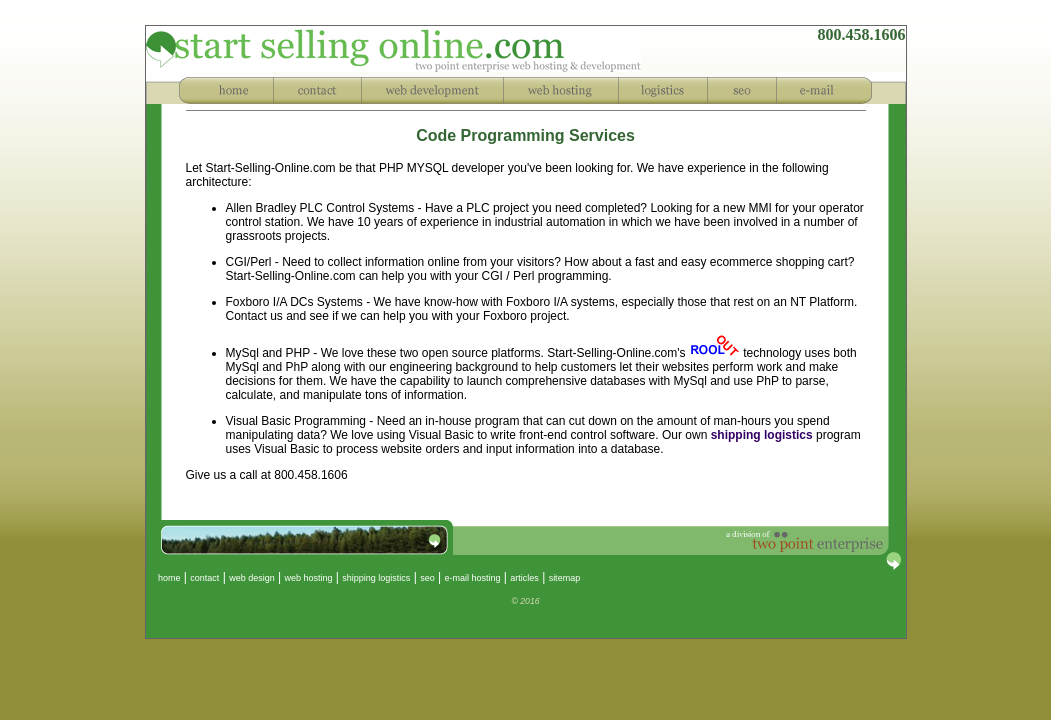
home (163, 578)
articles (524, 578)
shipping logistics (762, 435)
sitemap (565, 578)
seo (427, 578)
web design (252, 578)
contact (204, 578)
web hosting (308, 578)
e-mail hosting (472, 578)
